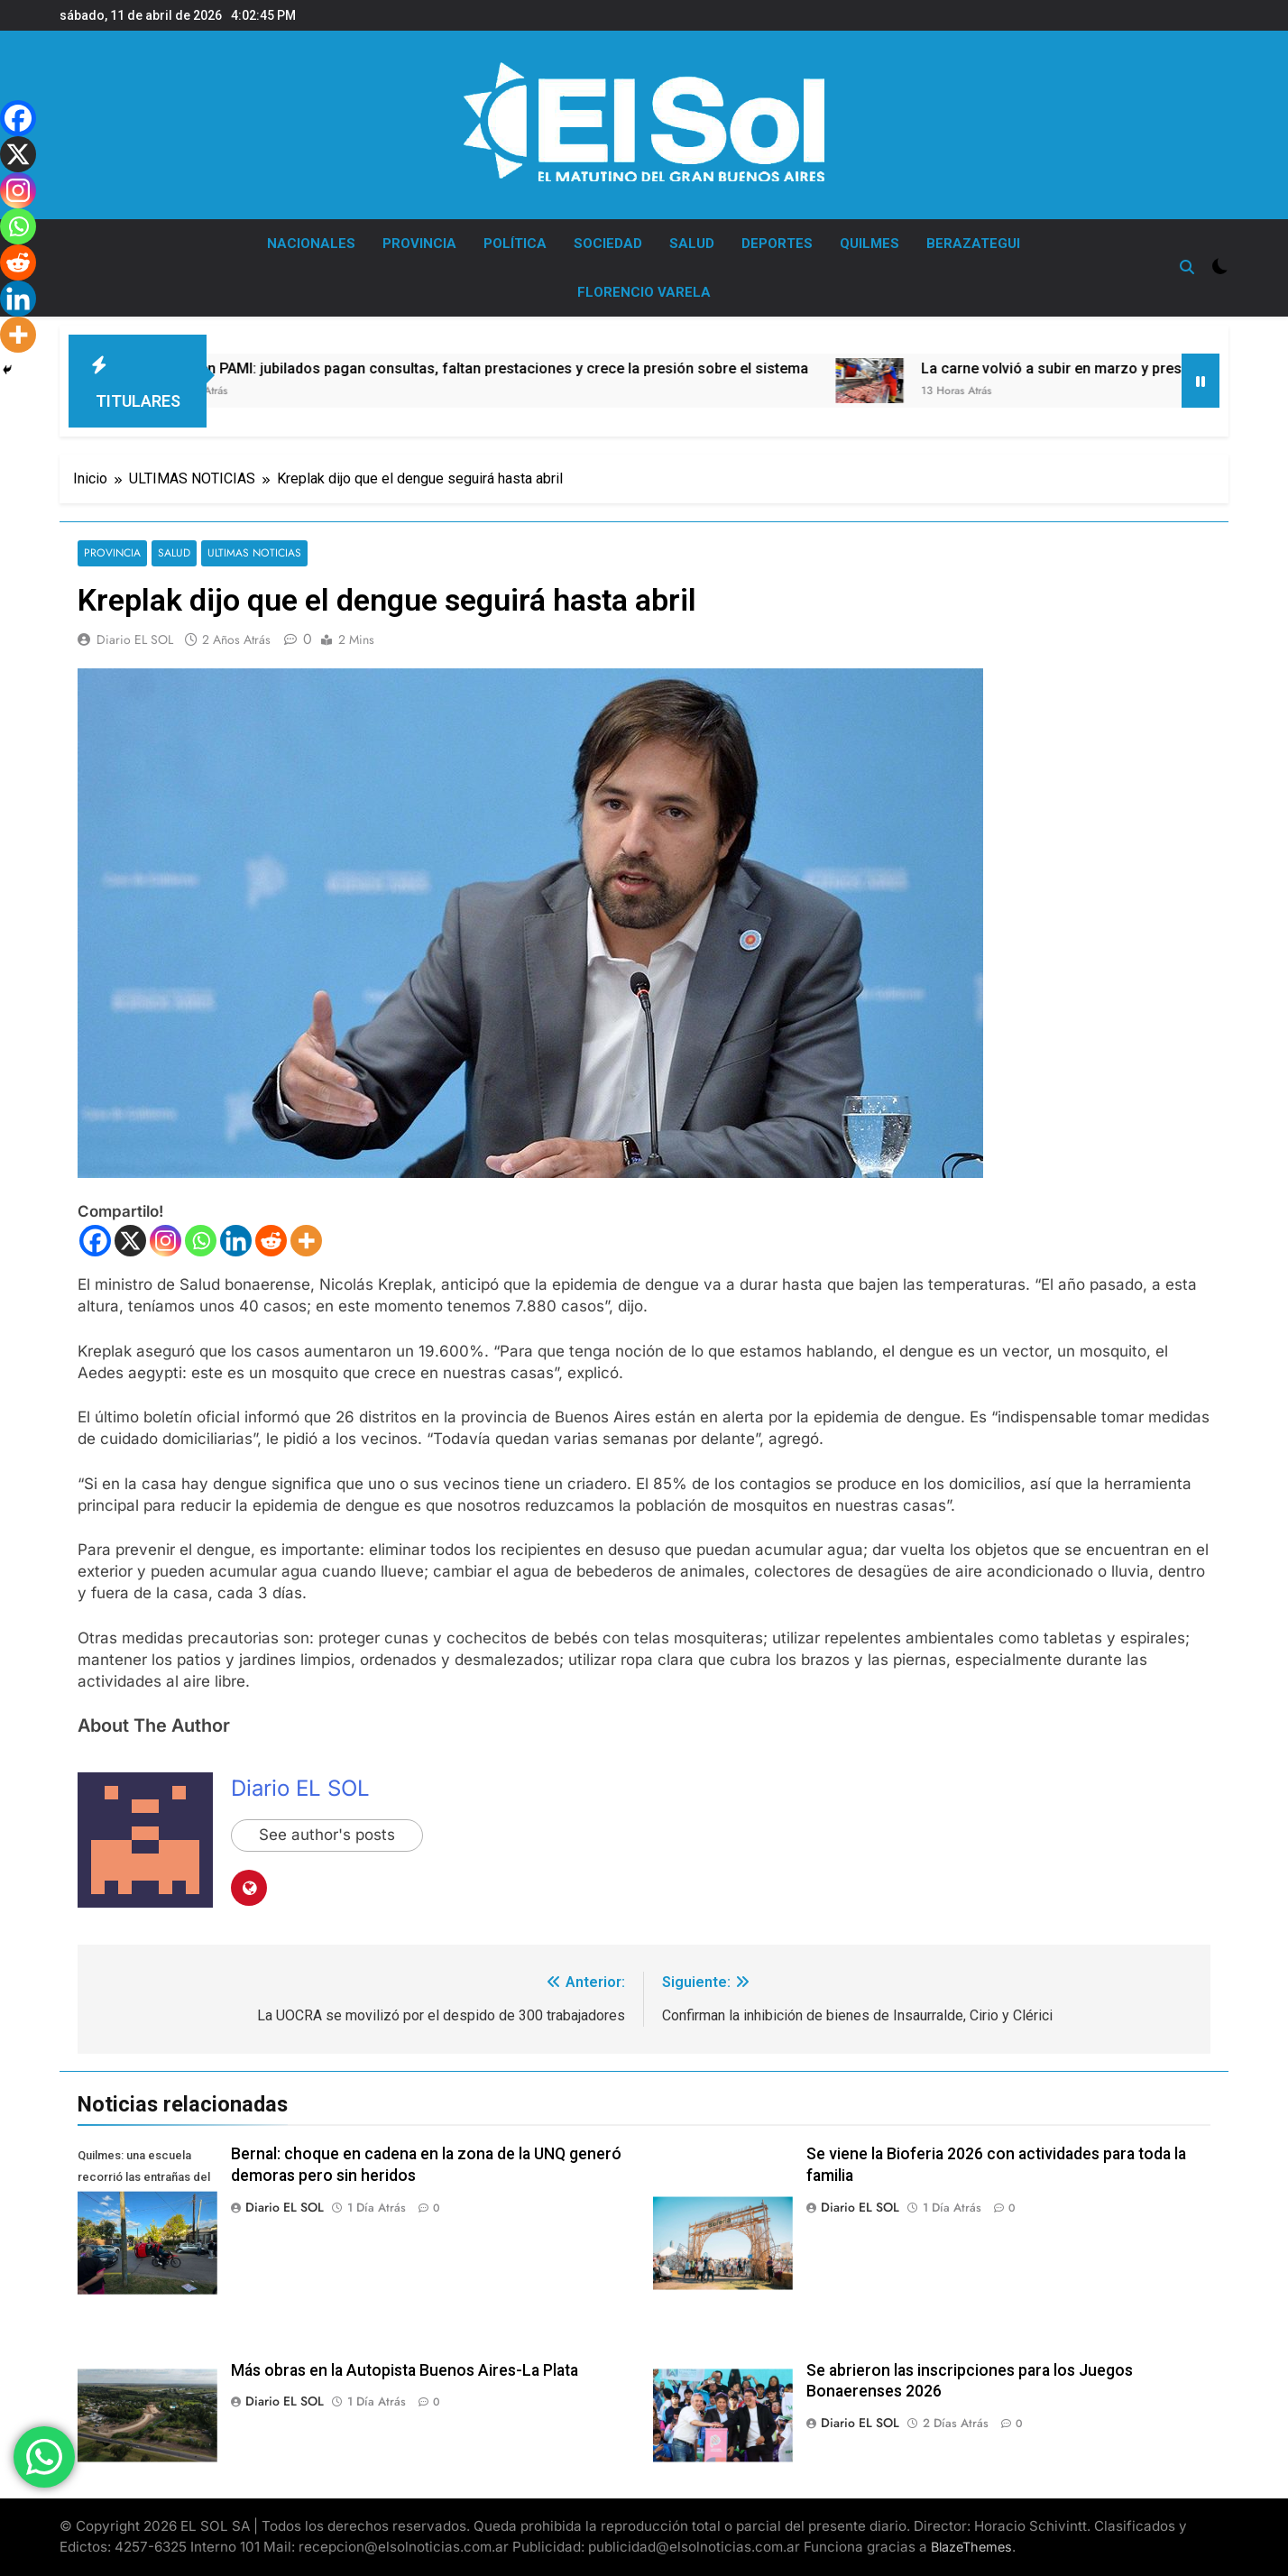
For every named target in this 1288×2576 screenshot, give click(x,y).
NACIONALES (311, 243)
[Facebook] (95, 1240)
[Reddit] (271, 1240)
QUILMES (869, 243)
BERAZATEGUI (973, 243)
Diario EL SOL (135, 639)
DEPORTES (777, 243)
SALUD (691, 243)
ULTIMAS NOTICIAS (252, 553)
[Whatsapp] (200, 1240)
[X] (130, 1240)
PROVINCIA (419, 243)
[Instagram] (165, 1240)
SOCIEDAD (608, 243)
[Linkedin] (236, 1240)
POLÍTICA (515, 243)
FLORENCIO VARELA (644, 292)
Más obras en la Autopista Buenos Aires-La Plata (404, 2370)
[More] (306, 1240)
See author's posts (327, 1835)
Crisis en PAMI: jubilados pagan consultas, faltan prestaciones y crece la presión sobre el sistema (553, 368)
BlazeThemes (971, 2546)
